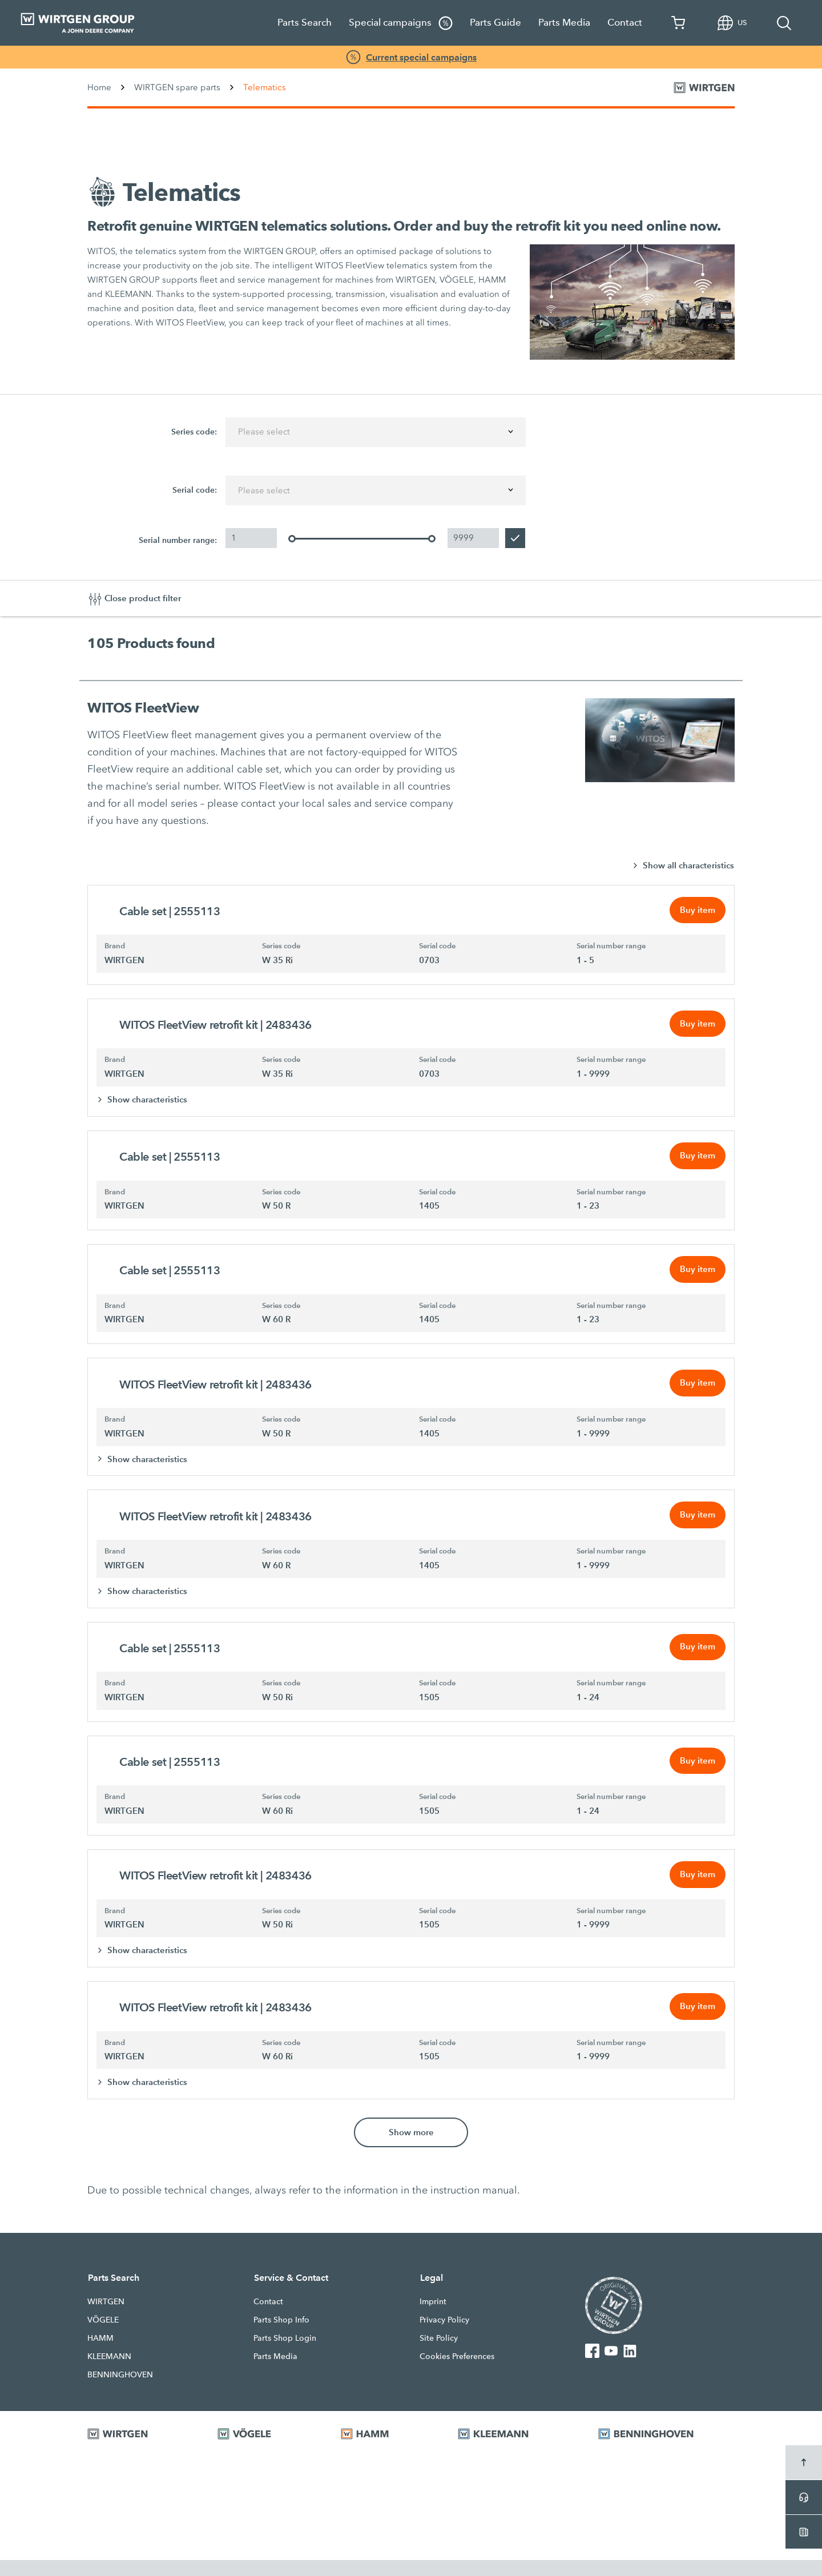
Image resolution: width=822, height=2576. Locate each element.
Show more (411, 2148)
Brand (114, 948)
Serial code (437, 948)
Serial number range (611, 948)
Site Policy (439, 2354)
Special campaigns (401, 23)
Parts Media (564, 23)
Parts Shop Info (281, 2336)
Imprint (433, 2317)
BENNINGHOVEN (120, 2390)
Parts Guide (495, 23)
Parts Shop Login (284, 2354)
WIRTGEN (105, 2317)
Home (99, 87)
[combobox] (375, 432)
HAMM (100, 2354)
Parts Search (304, 23)
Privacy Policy (444, 2336)
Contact (624, 23)
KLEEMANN (109, 2372)
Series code (281, 948)
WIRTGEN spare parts (177, 87)
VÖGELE (103, 2336)
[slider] (292, 540)
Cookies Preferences (457, 2372)
